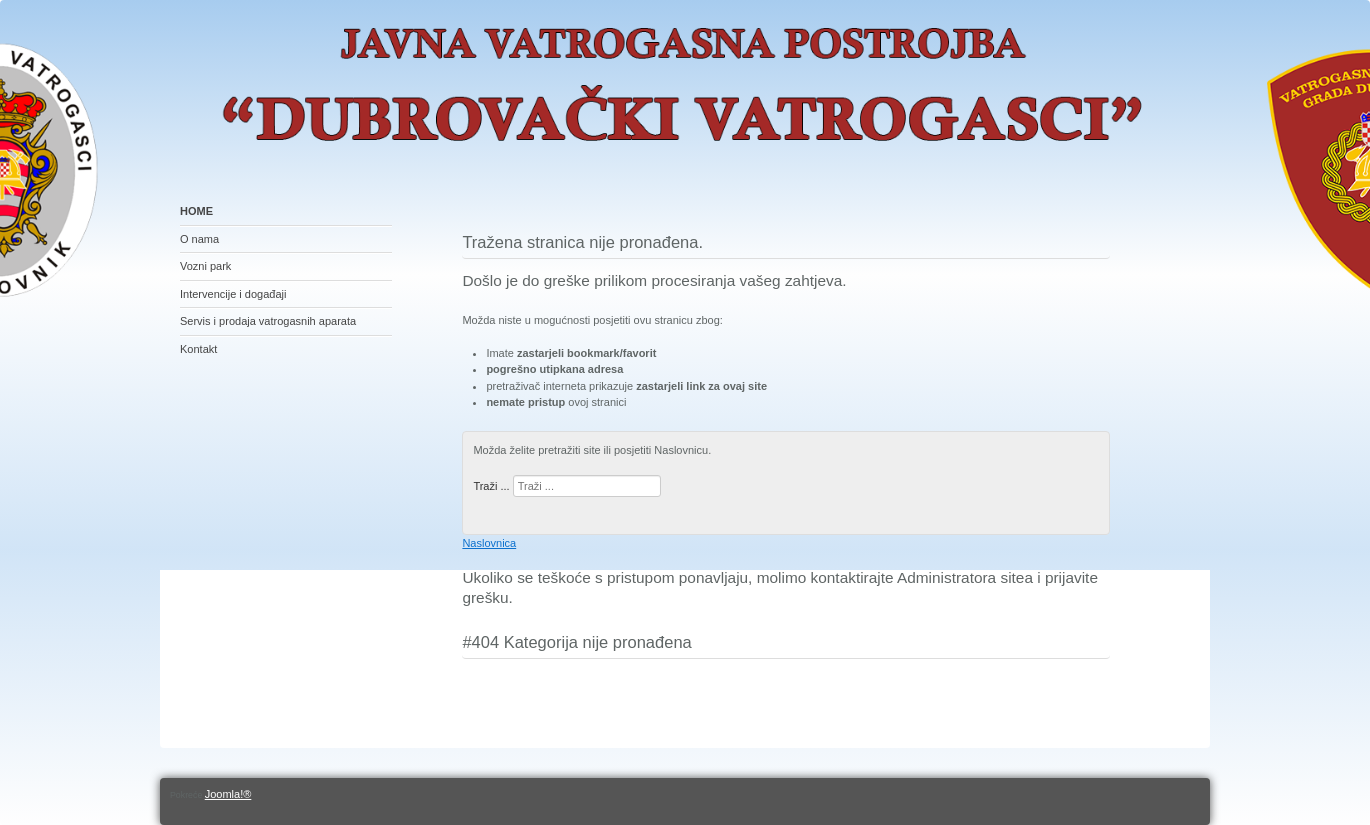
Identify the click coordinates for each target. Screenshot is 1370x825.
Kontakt (198, 349)
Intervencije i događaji (233, 294)
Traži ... (491, 486)
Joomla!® (228, 794)
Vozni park (205, 266)
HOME (196, 211)
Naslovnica (489, 543)
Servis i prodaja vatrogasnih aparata (268, 321)
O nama (199, 239)
